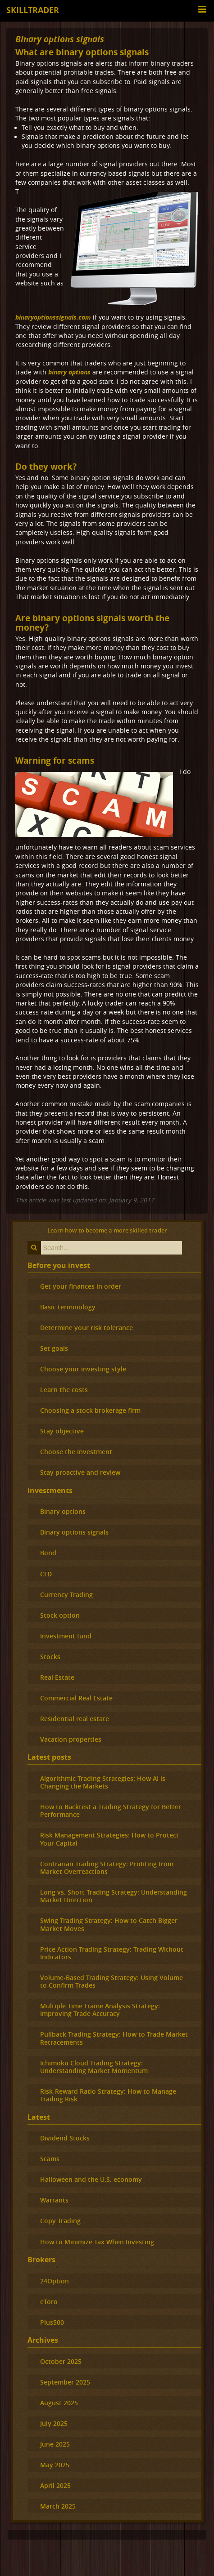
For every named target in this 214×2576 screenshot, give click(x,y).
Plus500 (52, 2322)
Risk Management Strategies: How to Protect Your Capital (109, 1839)
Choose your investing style (83, 1369)
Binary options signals (59, 39)
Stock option (60, 1615)
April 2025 (55, 2485)
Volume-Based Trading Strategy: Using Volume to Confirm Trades (111, 1981)
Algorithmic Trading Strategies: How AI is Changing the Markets (102, 1782)
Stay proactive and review (80, 1472)
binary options (69, 372)
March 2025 (58, 2506)
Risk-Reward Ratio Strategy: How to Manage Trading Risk (108, 2095)
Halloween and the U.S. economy (91, 2179)
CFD (46, 1574)
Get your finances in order (80, 1286)
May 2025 (54, 2464)
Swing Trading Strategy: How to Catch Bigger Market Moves (109, 1924)
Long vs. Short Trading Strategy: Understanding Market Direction (113, 1896)
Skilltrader (32, 10)
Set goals (54, 1348)
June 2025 (55, 2444)
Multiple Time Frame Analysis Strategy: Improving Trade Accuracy (100, 2010)
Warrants (54, 2200)
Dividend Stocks (65, 2138)
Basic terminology (68, 1307)
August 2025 (59, 2402)
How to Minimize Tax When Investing (97, 2242)
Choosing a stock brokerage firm (90, 1410)
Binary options (63, 1511)
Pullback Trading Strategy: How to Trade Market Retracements (114, 2038)
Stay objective (62, 1431)
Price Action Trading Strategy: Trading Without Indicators (111, 1953)
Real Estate (57, 1677)
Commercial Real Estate (76, 1698)
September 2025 (65, 2382)
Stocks (50, 1656)
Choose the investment (76, 1451)
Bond (48, 1552)
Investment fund (65, 1636)
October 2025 (61, 2361)
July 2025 (54, 2423)
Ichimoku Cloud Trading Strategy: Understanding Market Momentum (94, 2067)
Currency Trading (66, 1594)
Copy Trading (60, 2220)
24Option (54, 2281)
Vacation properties (70, 1739)
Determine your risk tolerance (86, 1327)
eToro (49, 2301)
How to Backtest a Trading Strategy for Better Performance (110, 1810)
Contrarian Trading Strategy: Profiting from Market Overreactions (106, 1868)
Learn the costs (64, 1389)
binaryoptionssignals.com (53, 317)
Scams (49, 2158)
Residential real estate (74, 1718)
